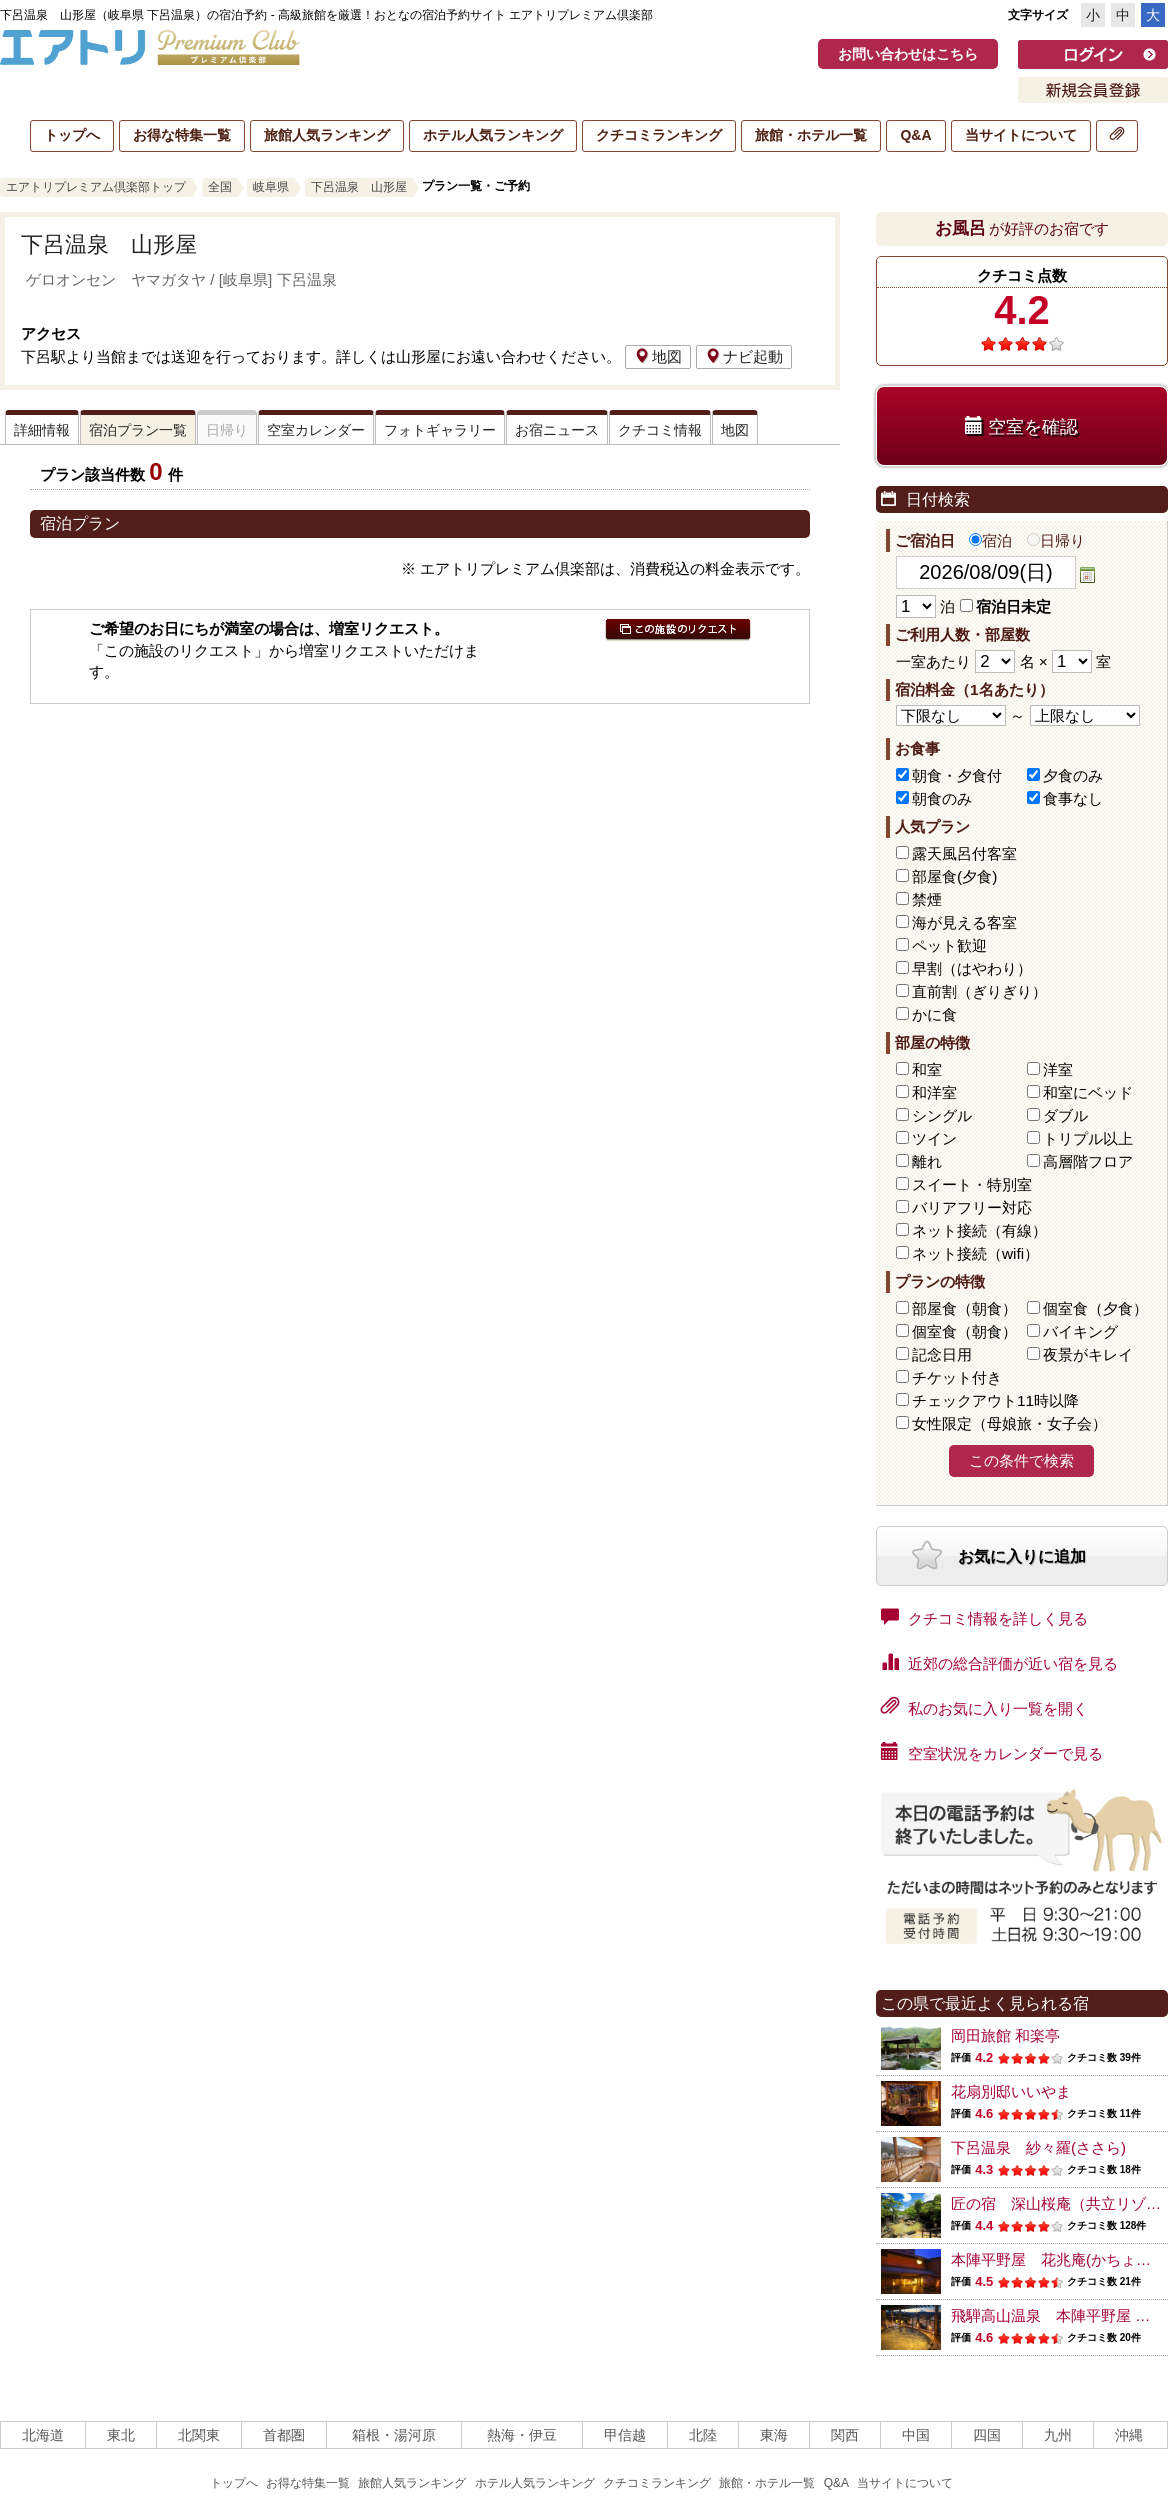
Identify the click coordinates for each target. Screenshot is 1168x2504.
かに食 (934, 1014)
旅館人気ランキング (327, 135)
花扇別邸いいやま (1011, 2091)
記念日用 (942, 1354)
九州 (1058, 2435)
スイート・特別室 (972, 1184)
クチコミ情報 (660, 430)
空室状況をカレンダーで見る (992, 1752)
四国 (987, 2435)
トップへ (72, 135)
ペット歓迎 (949, 945)
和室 (927, 1069)
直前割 (979, 991)
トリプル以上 (1088, 1138)
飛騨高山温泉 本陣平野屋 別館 (1058, 2315)
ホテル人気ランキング (493, 135)
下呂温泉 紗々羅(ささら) (1038, 2147)
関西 (845, 2435)
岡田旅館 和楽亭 (1005, 2035)
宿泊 (990, 540)
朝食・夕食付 (957, 775)
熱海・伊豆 (522, 2435)
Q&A (915, 135)
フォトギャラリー (440, 430)
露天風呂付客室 (964, 853)
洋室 (1058, 1069)
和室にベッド (1088, 1092)
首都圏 (284, 2435)
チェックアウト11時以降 (995, 1400)
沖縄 (1129, 2435)
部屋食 (964, 1308)
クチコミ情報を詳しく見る (984, 1617)
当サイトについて (1021, 135)
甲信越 (625, 2435)
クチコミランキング (659, 135)
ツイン (934, 1138)
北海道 (43, 2435)
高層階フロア (1088, 1161)
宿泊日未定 (1005, 606)
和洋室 (934, 1092)
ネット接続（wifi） (975, 1253)
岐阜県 (271, 187)
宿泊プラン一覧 (138, 430)
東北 (121, 2435)
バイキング (1080, 1331)
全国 (220, 187)
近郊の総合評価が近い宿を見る (999, 1662)
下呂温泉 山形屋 (359, 187)
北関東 (199, 2435)
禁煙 (927, 899)
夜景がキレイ (1088, 1354)
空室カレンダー (316, 430)
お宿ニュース (557, 430)
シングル (942, 1115)
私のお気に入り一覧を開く (984, 1707)
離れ (927, 1161)
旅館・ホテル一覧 (811, 135)
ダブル (1065, 1115)
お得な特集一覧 (182, 135)
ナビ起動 (744, 356)
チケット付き (957, 1377)
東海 (774, 2435)
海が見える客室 (964, 922)
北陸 (703, 2435)
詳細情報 (42, 430)
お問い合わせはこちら (908, 54)
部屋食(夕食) (954, 876)
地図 (658, 356)
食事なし (1073, 798)
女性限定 (1009, 1423)
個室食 (1095, 1308)
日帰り (1056, 540)
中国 (916, 2435)
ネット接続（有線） (979, 1230)
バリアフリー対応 (972, 1207)
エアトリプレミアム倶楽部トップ (96, 187)
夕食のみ (1073, 775)
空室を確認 (1021, 426)
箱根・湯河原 (394, 2435)
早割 (972, 968)
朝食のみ (942, 798)
